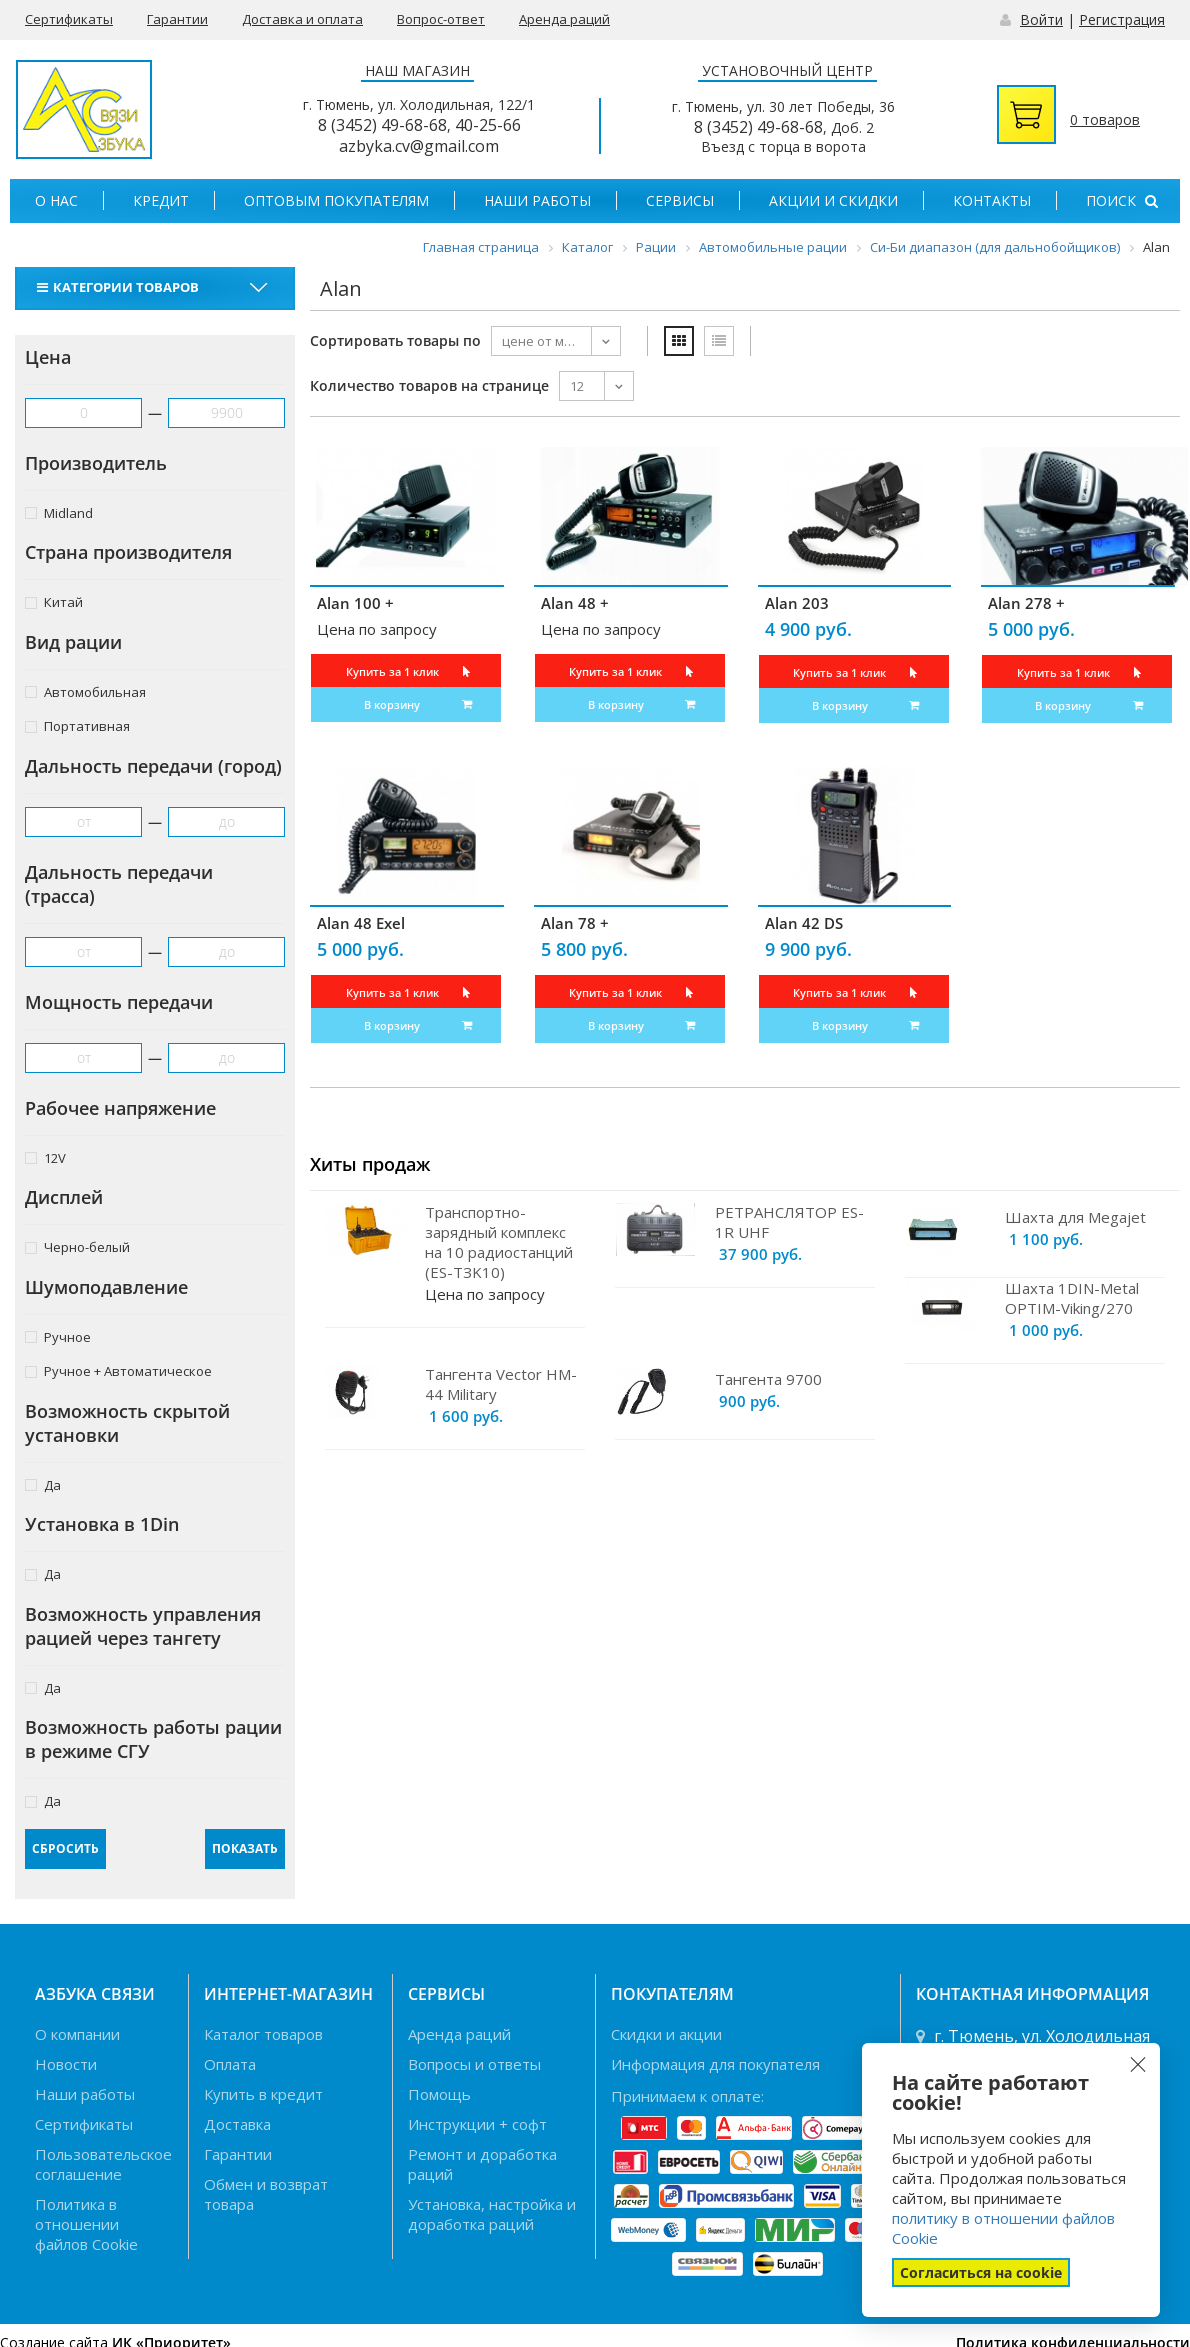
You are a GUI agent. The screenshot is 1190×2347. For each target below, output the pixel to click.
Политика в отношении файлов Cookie (86, 2224)
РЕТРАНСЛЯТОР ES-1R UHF (789, 1222)
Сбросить (65, 1848)
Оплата (230, 2064)
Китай (54, 601)
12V (45, 1157)
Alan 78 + (575, 923)
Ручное (58, 1336)
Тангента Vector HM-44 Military (501, 1384)
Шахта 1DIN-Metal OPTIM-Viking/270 (1072, 1298)
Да (43, 1484)
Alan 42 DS (804, 923)
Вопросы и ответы (474, 2064)
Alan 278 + (1026, 603)
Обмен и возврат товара (266, 2194)
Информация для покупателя (715, 2064)
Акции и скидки (833, 200)
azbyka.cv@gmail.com (419, 146)
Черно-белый (77, 1246)
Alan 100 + (355, 603)
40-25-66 (488, 125)
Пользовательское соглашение (103, 2164)
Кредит (161, 200)
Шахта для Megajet (1075, 1217)
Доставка (237, 2124)
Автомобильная (85, 691)
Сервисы (680, 200)
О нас (56, 200)
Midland (59, 512)
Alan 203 (797, 603)
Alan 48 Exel (361, 923)
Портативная (77, 725)
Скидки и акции (666, 2034)
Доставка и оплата (302, 19)
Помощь (439, 2094)
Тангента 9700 (768, 1379)
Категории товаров (120, 287)
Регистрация (1122, 19)
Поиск (1122, 200)
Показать (245, 1848)
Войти (1041, 19)
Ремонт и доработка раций (482, 2164)
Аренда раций (564, 19)
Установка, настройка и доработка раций (492, 2214)
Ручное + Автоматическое (118, 1370)
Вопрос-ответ (441, 19)
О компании (77, 2034)
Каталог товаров (263, 2034)
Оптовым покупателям (336, 200)
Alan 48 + (575, 603)
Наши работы (537, 200)
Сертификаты (69, 19)
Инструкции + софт (477, 2124)
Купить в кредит (263, 2094)
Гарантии (177, 19)
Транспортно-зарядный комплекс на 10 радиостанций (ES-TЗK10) (499, 1242)
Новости (66, 2064)
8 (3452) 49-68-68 (382, 125)
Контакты (992, 200)
